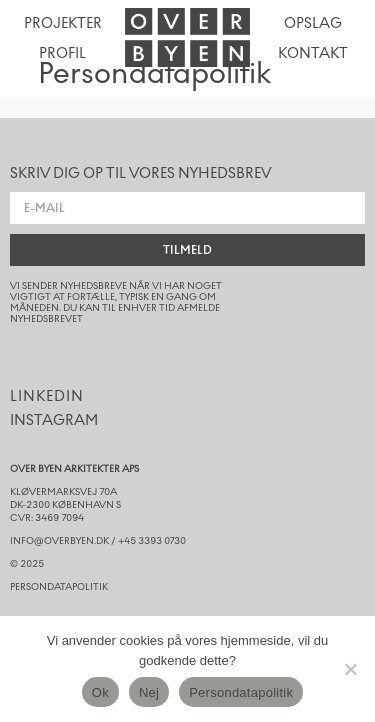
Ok (100, 692)
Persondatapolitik (241, 692)
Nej (149, 692)
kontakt (313, 54)
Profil (62, 54)
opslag (313, 24)
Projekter (63, 24)
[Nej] (350, 669)
